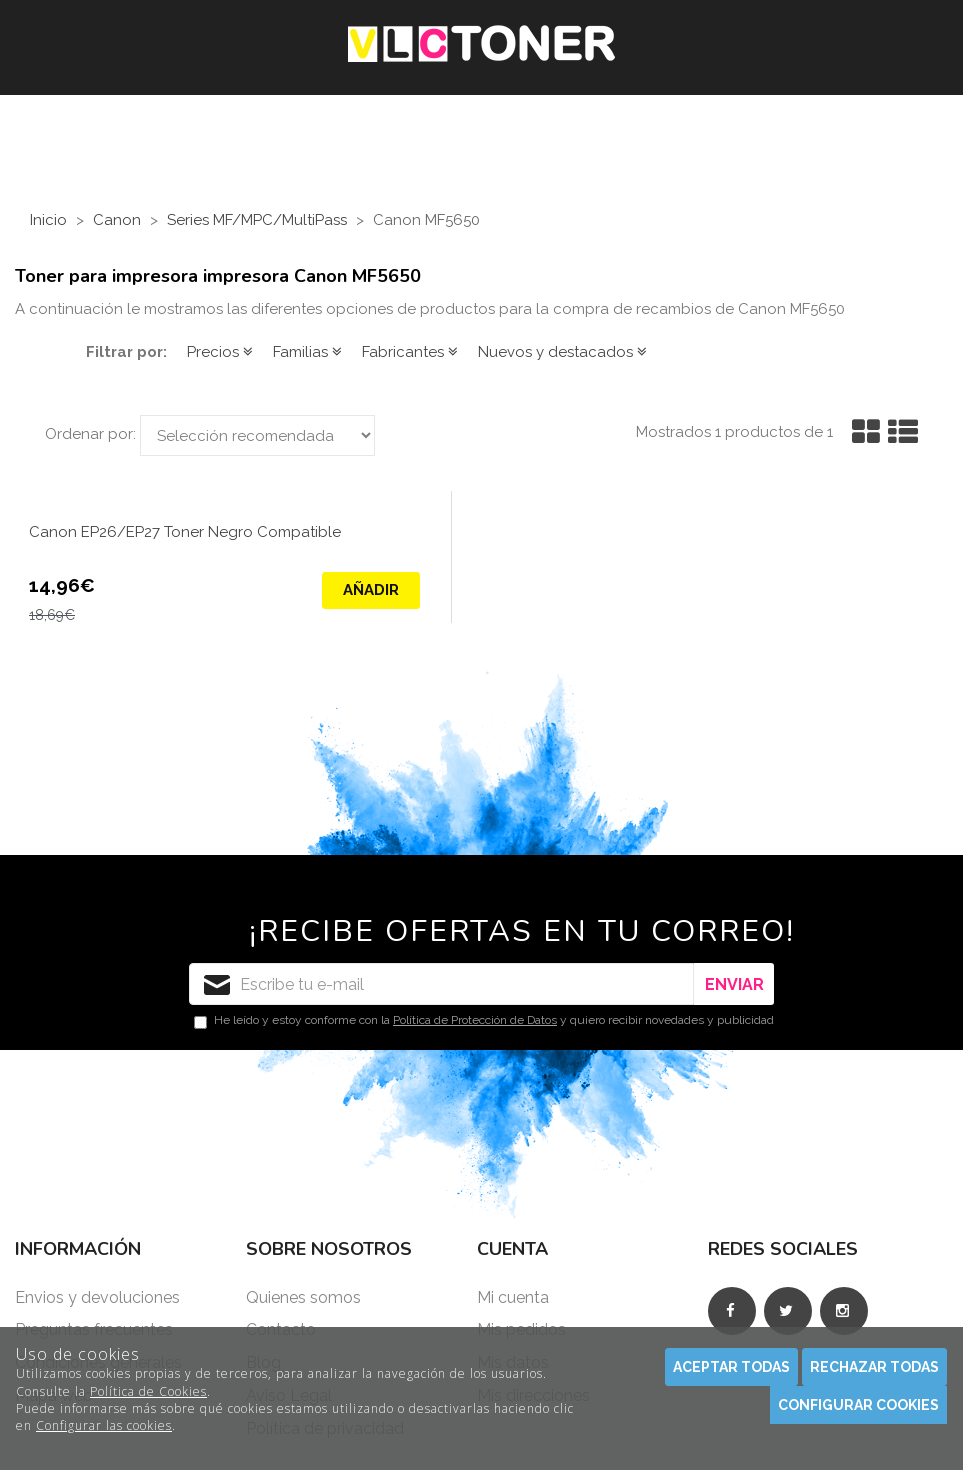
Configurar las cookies (104, 1425)
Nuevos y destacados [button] (562, 352)
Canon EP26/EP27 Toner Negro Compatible (185, 532)
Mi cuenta (513, 1297)
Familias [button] (307, 352)
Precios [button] (220, 352)
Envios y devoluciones (97, 1297)
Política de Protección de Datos (475, 1020)
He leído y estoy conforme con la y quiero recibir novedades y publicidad (484, 1021)
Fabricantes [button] (410, 352)
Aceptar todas (731, 1367)
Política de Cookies (148, 1391)
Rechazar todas (874, 1367)
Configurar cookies (858, 1405)
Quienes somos (303, 1297)
